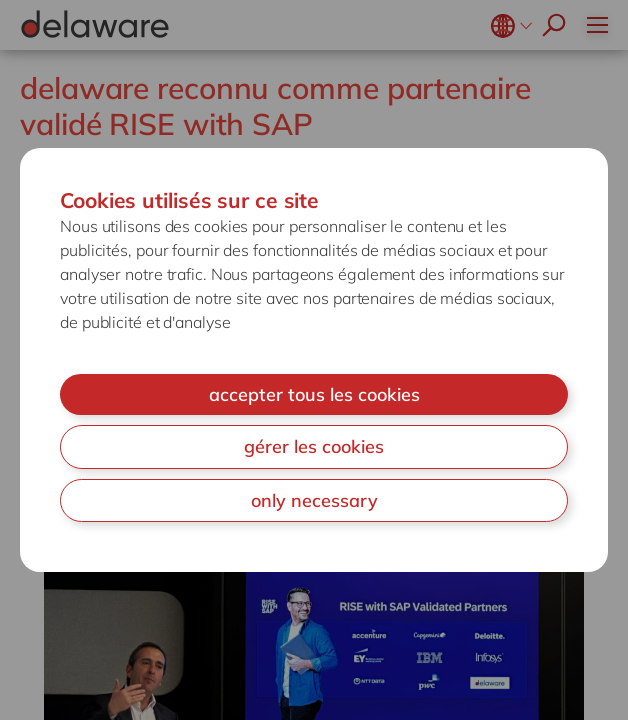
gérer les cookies (314, 446)
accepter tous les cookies (314, 394)
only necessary (314, 500)
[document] (314, 360)
